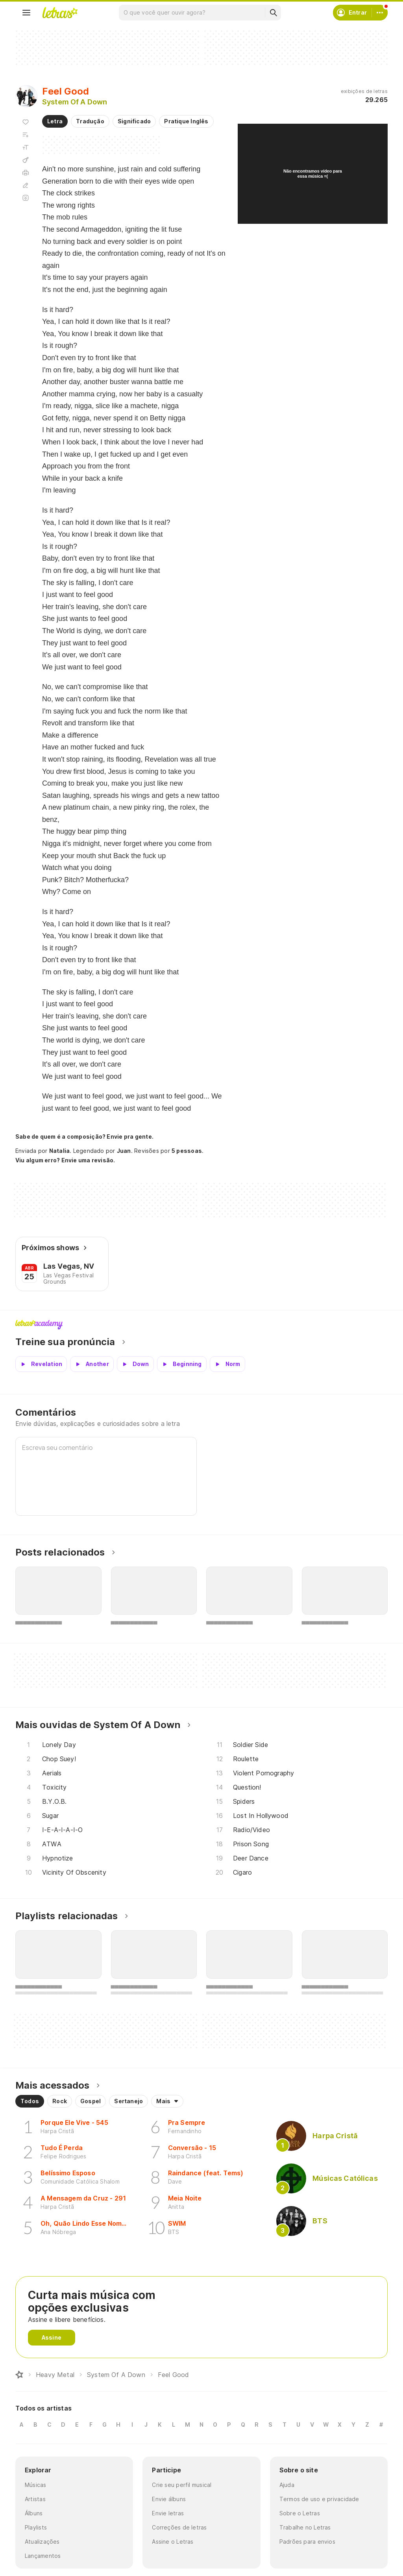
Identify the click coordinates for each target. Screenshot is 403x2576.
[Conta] (380, 12)
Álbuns (34, 2513)
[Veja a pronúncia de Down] (135, 1364)
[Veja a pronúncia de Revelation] (41, 1364)
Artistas (35, 2499)
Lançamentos (43, 2555)
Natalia (59, 1150)
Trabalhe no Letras (305, 2527)
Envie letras (168, 2513)
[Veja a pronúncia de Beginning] (182, 1364)
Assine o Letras (172, 2541)
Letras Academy (201, 1324)
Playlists (36, 2527)
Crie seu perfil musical (181, 2484)
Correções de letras (179, 2527)
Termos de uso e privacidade (319, 2499)
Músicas (35, 2484)
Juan (124, 1150)
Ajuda (286, 2484)
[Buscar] (273, 12)
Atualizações (42, 2541)
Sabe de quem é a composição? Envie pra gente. (84, 1136)
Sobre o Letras (299, 2513)
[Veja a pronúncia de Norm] (227, 1364)
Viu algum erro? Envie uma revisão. (65, 1160)
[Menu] (26, 12)
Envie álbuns (169, 2499)
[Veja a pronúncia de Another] (92, 1364)
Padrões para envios (307, 2541)
